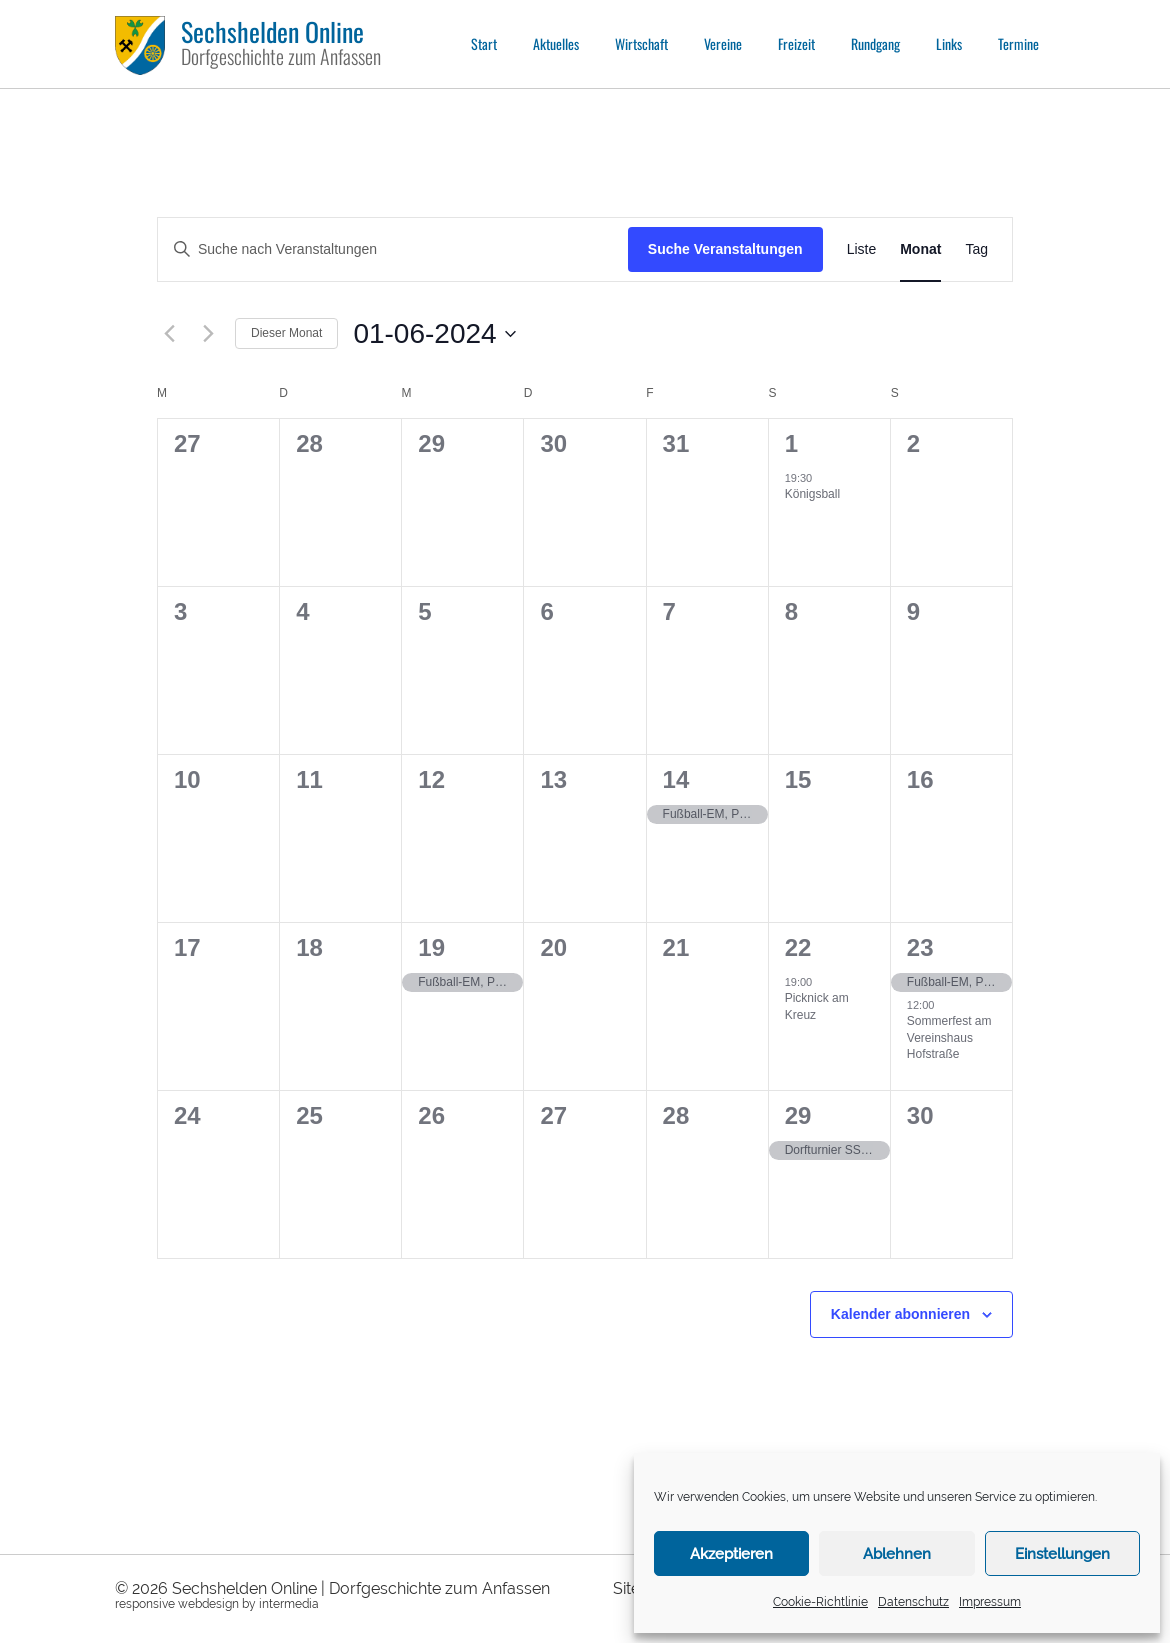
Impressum (990, 1602)
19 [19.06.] (431, 947)
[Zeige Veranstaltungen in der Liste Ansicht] (862, 249)
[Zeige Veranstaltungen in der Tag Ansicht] (976, 249)
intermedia (289, 1604)
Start (484, 43)
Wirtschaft (641, 43)
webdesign (208, 1604)
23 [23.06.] (920, 947)
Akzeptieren (731, 1554)
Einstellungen (1062, 1554)
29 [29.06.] (798, 1115)
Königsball (812, 494)
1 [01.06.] (791, 443)
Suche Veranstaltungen (725, 249)
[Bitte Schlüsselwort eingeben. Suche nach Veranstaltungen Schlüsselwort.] (393, 249)
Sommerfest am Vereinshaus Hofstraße (949, 1037)
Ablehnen (897, 1554)
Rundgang (875, 43)
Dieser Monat (286, 333)
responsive (145, 1604)
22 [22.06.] (798, 947)
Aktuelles (556, 43)
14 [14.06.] (676, 779)
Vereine (723, 43)
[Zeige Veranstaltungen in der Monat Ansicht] (920, 249)
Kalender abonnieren (900, 1314)
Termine (1018, 43)
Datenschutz (913, 1602)
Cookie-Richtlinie (820, 1602)
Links (949, 43)
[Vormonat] (169, 334)
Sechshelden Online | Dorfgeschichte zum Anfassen (361, 1588)
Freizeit (796, 43)
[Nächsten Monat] (208, 334)
